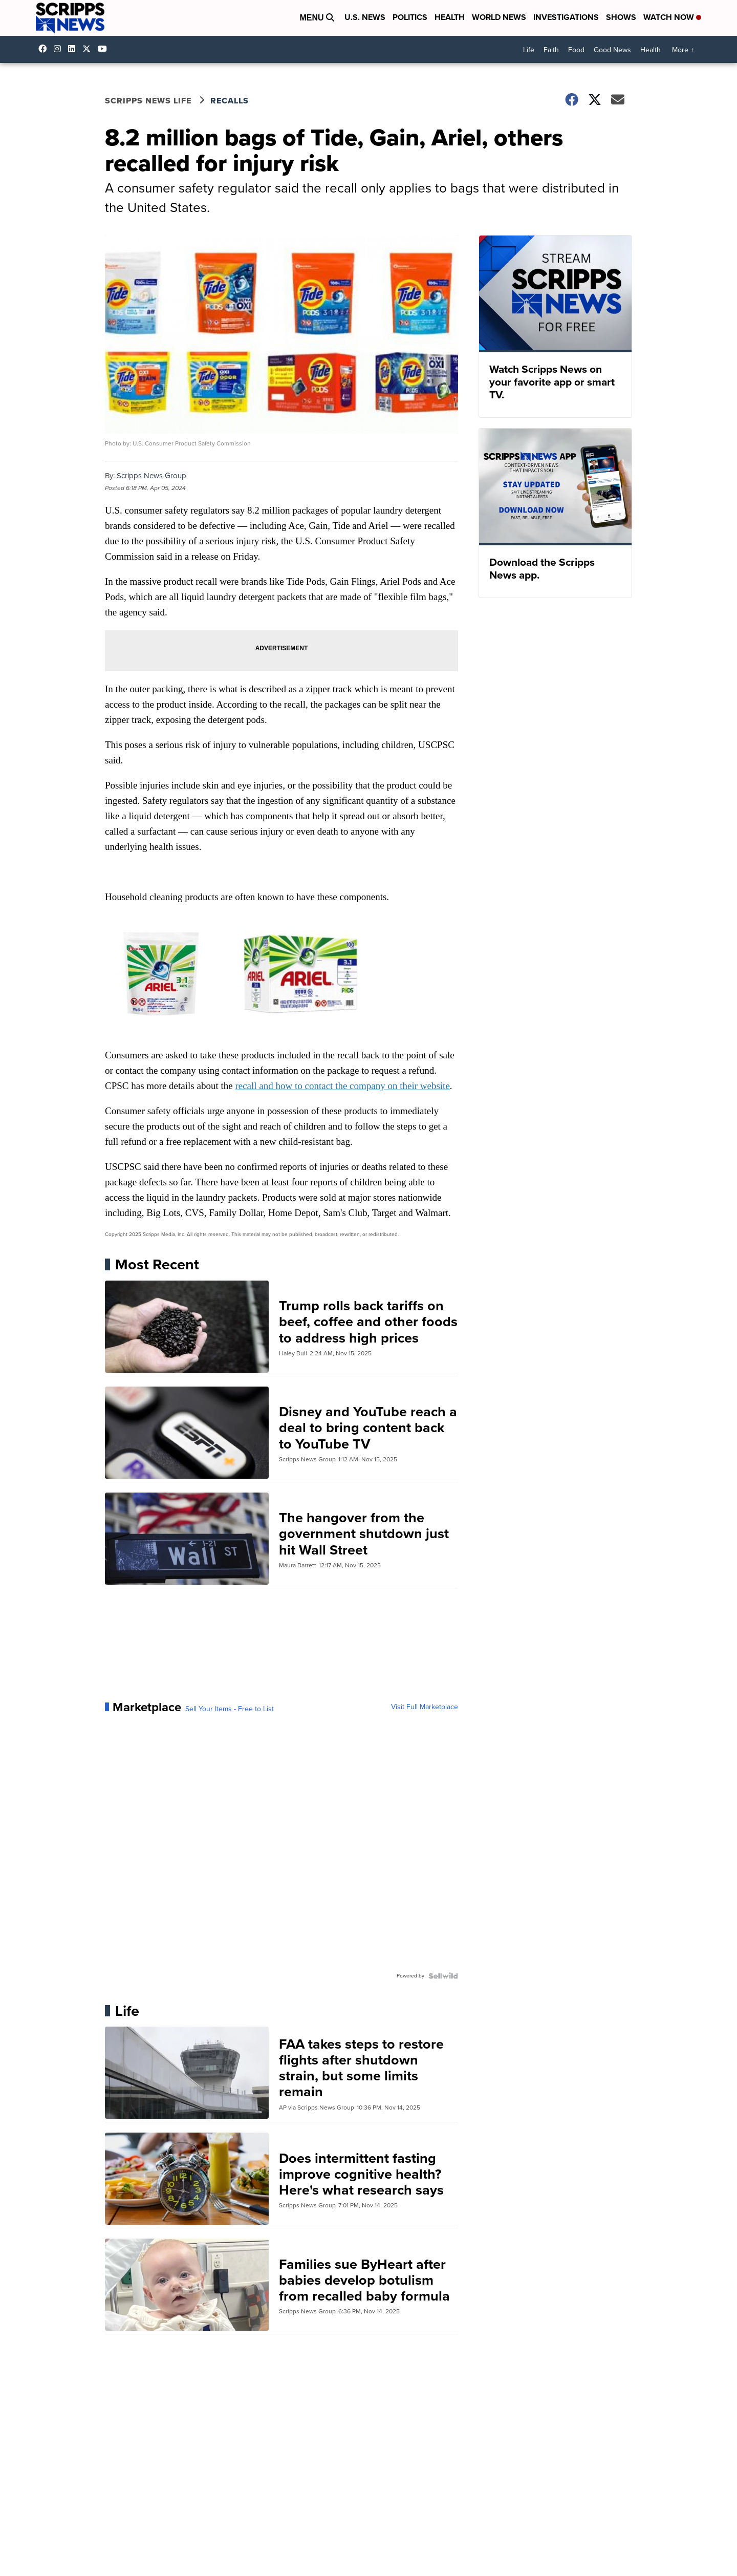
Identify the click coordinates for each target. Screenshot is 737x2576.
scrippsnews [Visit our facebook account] (45, 49)
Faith (551, 50)
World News (499, 17)
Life (528, 50)
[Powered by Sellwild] (443, 1975)
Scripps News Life (148, 101)
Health (450, 17)
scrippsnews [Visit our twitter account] (89, 49)
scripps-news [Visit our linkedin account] (74, 49)
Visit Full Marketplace (424, 1707)
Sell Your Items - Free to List (229, 1709)
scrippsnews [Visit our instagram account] (60, 49)
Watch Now (672, 17)
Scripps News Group (151, 475)
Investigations (566, 17)
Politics (410, 17)
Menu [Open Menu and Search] (316, 17)
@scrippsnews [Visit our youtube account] (105, 49)
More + (683, 50)
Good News (612, 50)
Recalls (229, 101)
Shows (621, 17)
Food (576, 50)
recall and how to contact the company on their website (342, 1085)
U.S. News (364, 17)
